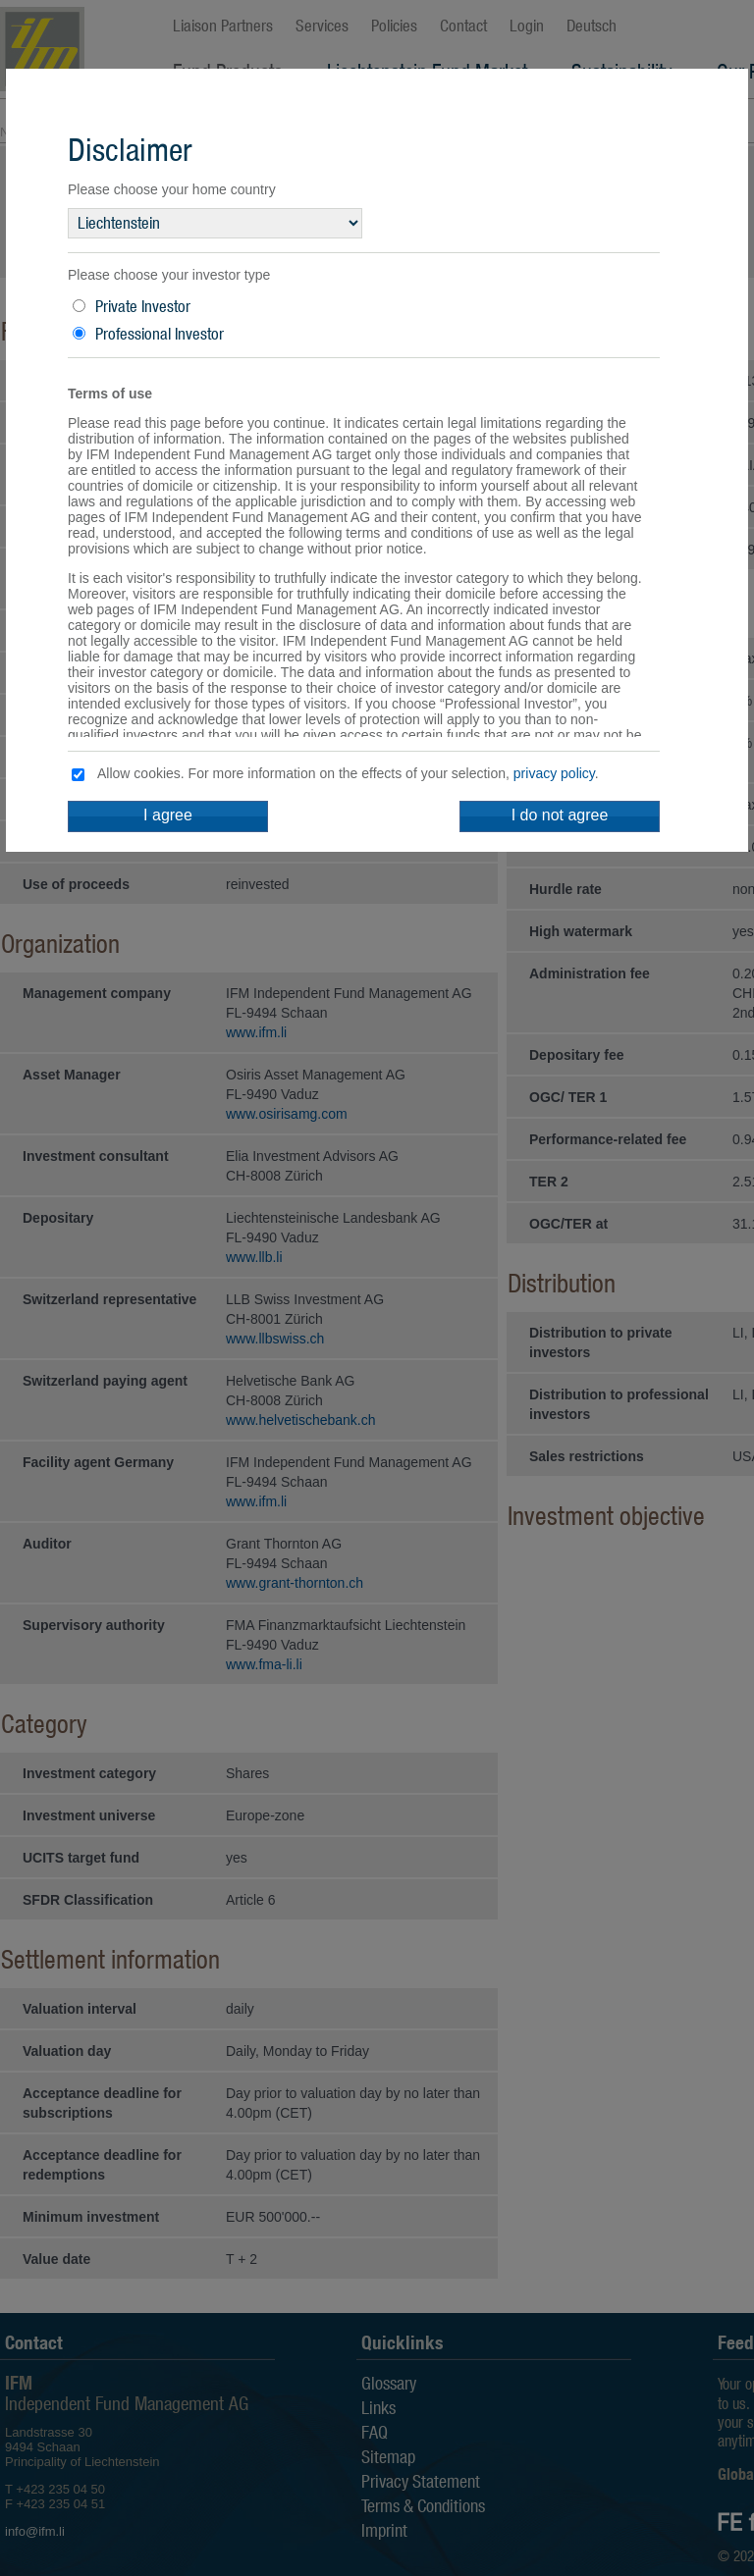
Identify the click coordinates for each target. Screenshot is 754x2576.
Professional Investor (159, 333)
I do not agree (560, 815)
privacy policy (554, 773)
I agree (167, 815)
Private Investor (142, 306)
